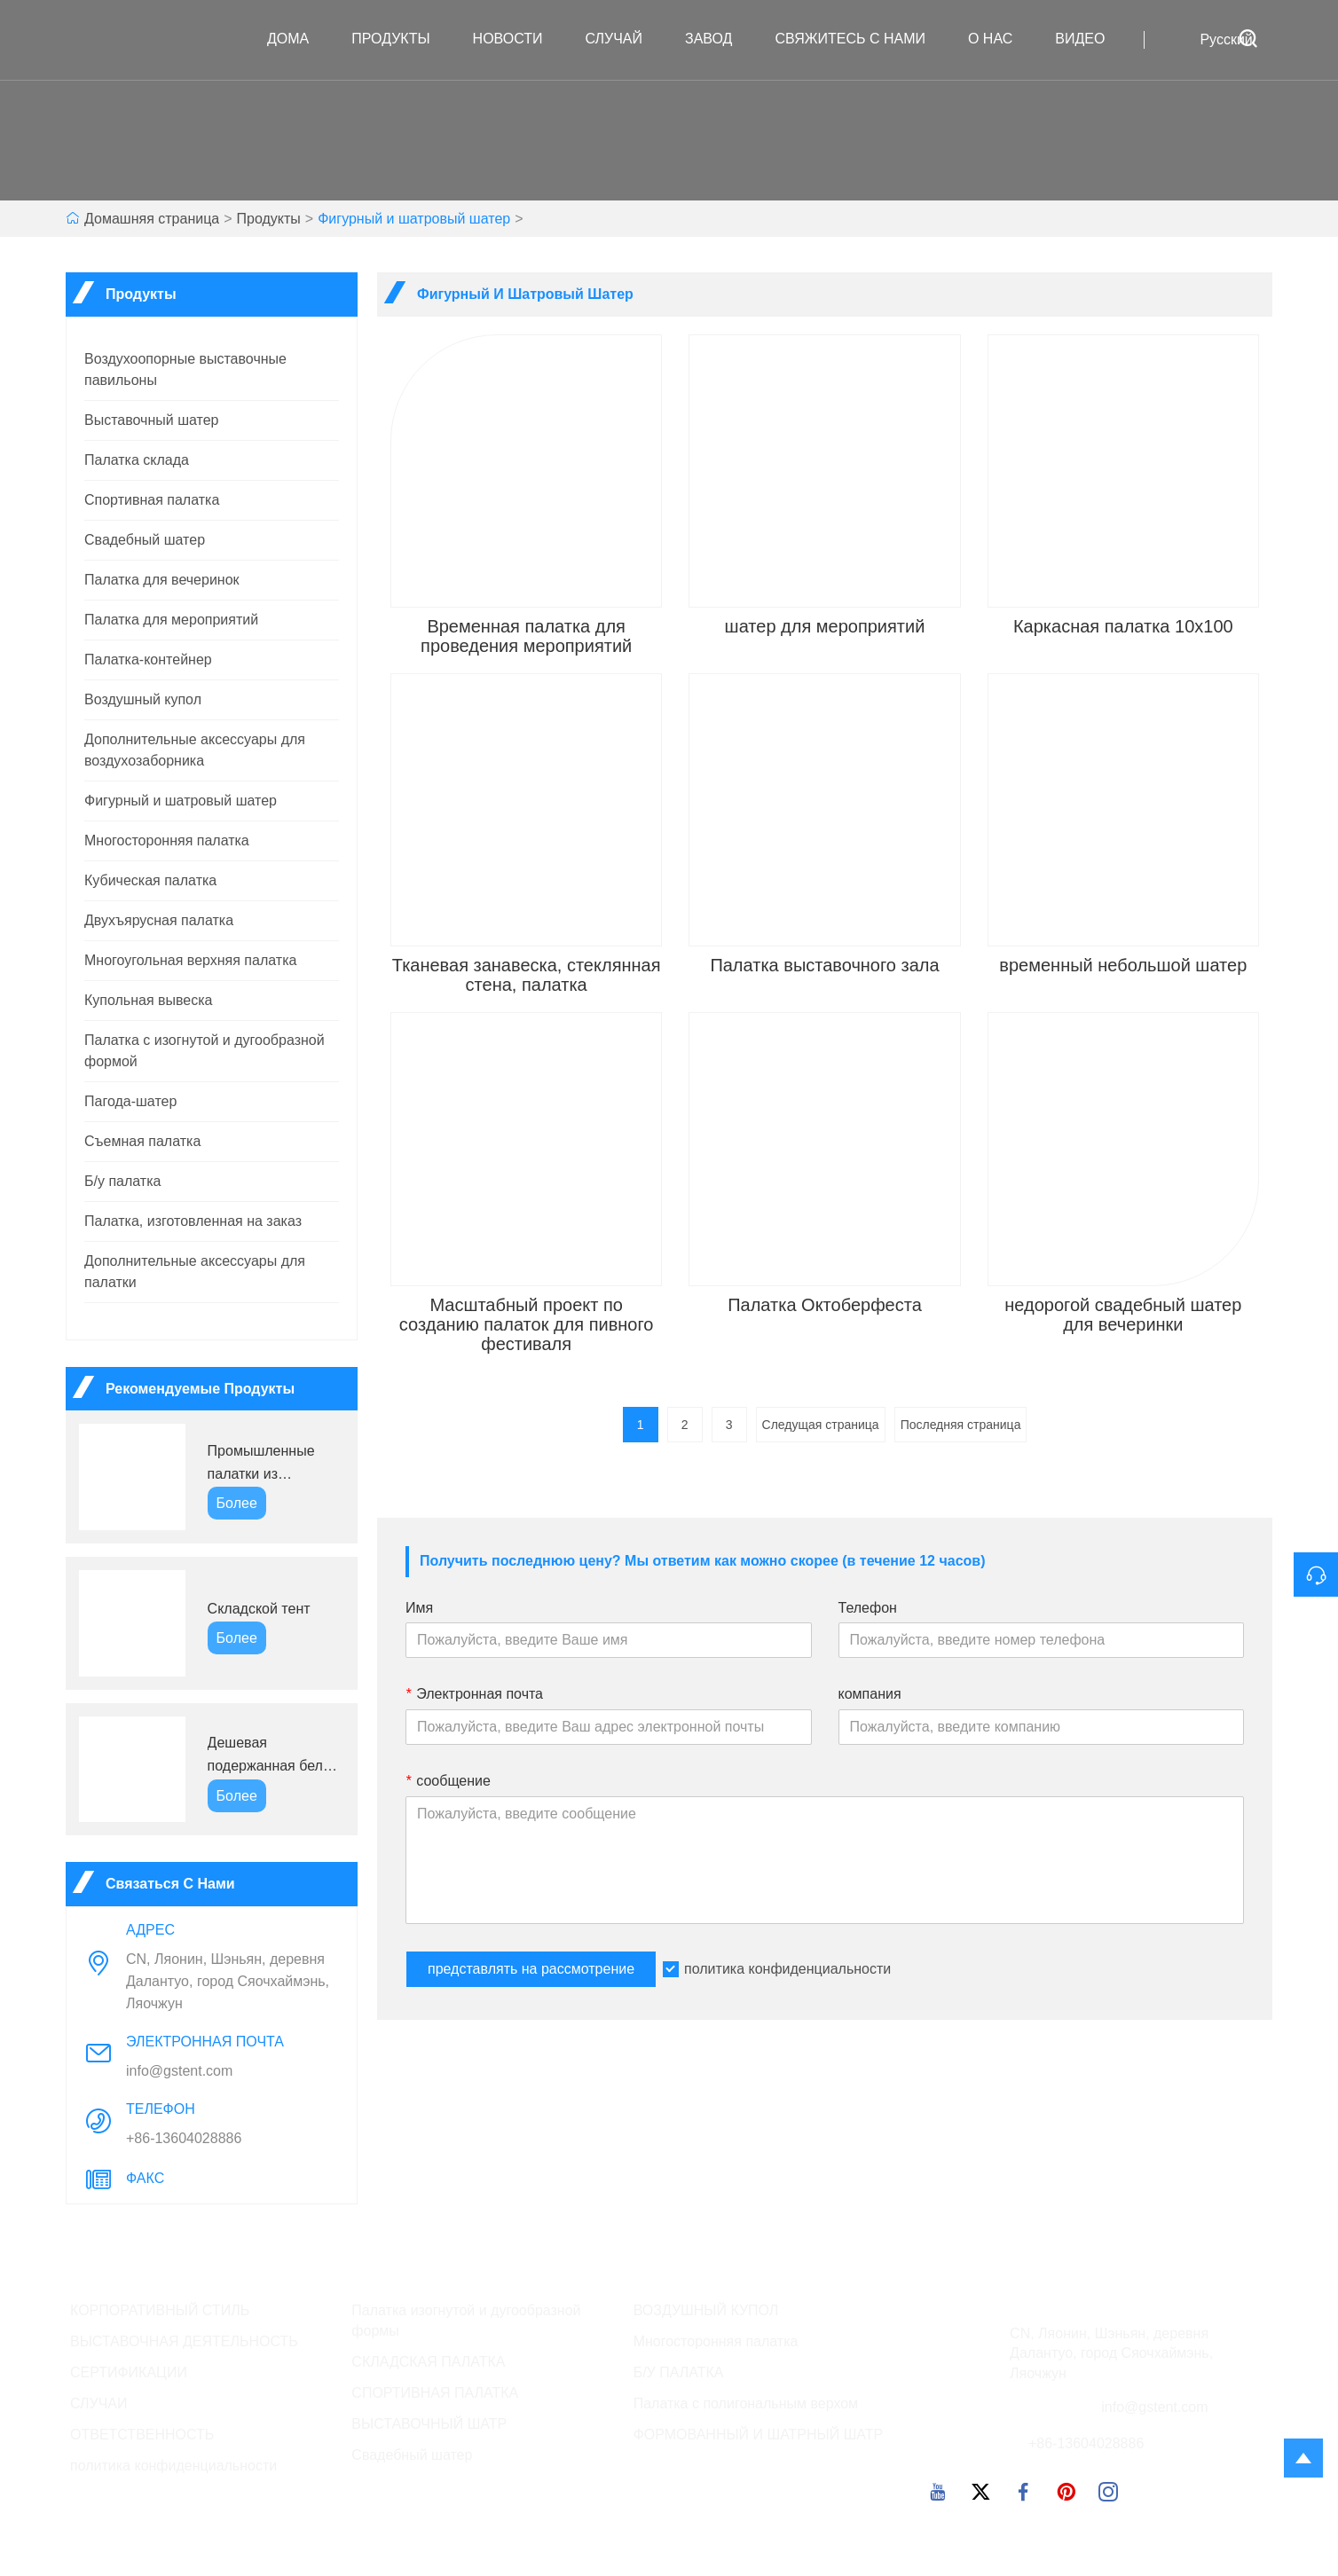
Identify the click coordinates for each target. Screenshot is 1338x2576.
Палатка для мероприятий (171, 619)
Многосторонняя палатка (166, 840)
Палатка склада (136, 459)
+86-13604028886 (183, 2138)
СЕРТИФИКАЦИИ (128, 2372)
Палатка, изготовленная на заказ (193, 1221)
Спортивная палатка (151, 499)
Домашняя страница (151, 218)
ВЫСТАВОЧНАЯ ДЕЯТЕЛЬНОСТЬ (184, 2341)
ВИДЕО (1088, 39)
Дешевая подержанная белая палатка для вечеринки (273, 1756)
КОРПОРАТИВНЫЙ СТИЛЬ (159, 2310)
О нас (999, 39)
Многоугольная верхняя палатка (190, 960)
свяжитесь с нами (859, 39)
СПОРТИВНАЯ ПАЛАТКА (434, 2392)
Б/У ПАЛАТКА (679, 2372)
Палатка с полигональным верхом (746, 2403)
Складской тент (259, 1608)
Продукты (399, 39)
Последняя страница (961, 1425)
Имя (419, 1607)
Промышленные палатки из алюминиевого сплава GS (261, 1464)
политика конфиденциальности (787, 1968)
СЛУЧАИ (99, 2403)
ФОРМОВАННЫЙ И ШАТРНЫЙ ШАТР (759, 2434)
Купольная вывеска (148, 1000)
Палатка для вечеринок (162, 579)
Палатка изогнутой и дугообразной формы (465, 2320)
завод (717, 39)
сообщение (448, 1780)
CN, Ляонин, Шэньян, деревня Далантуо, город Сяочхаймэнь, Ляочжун (227, 1981)
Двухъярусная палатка (158, 920)
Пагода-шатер (130, 1101)
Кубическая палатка (150, 880)
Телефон (867, 1607)
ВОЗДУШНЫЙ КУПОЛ (706, 2310)
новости (517, 39)
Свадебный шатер (144, 539)
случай (623, 39)
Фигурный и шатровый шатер (414, 218)
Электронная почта (474, 1693)
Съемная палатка (142, 1141)
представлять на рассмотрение (531, 1968)
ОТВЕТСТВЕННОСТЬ (142, 2434)
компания (869, 1693)
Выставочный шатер (151, 420)
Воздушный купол (142, 699)
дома (297, 39)
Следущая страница (820, 1425)
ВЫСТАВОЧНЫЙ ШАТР (429, 2423)
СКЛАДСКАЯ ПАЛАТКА (428, 2361)
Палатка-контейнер (148, 659)
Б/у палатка (122, 1181)
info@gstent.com (179, 2070)
